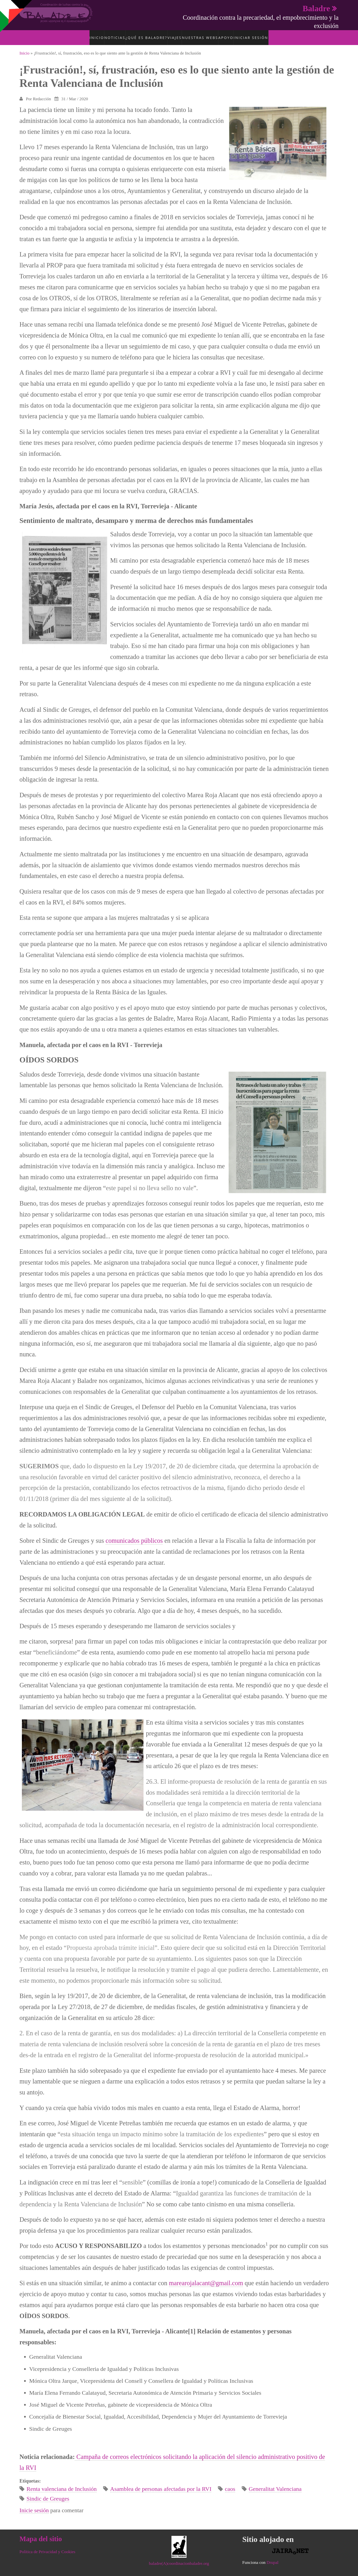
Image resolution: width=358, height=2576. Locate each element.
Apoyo (231, 35)
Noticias (113, 35)
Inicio (95, 35)
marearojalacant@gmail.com (206, 2278)
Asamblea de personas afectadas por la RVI (161, 2484)
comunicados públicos (134, 1535)
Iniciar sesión (256, 35)
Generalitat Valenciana (275, 2484)
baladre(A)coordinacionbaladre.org (179, 2558)
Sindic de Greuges (48, 2493)
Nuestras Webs (201, 35)
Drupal (272, 2557)
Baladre (316, 8)
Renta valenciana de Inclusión (62, 2484)
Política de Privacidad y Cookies (47, 2546)
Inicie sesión (34, 2505)
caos (230, 2484)
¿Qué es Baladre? (142, 35)
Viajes (169, 35)
